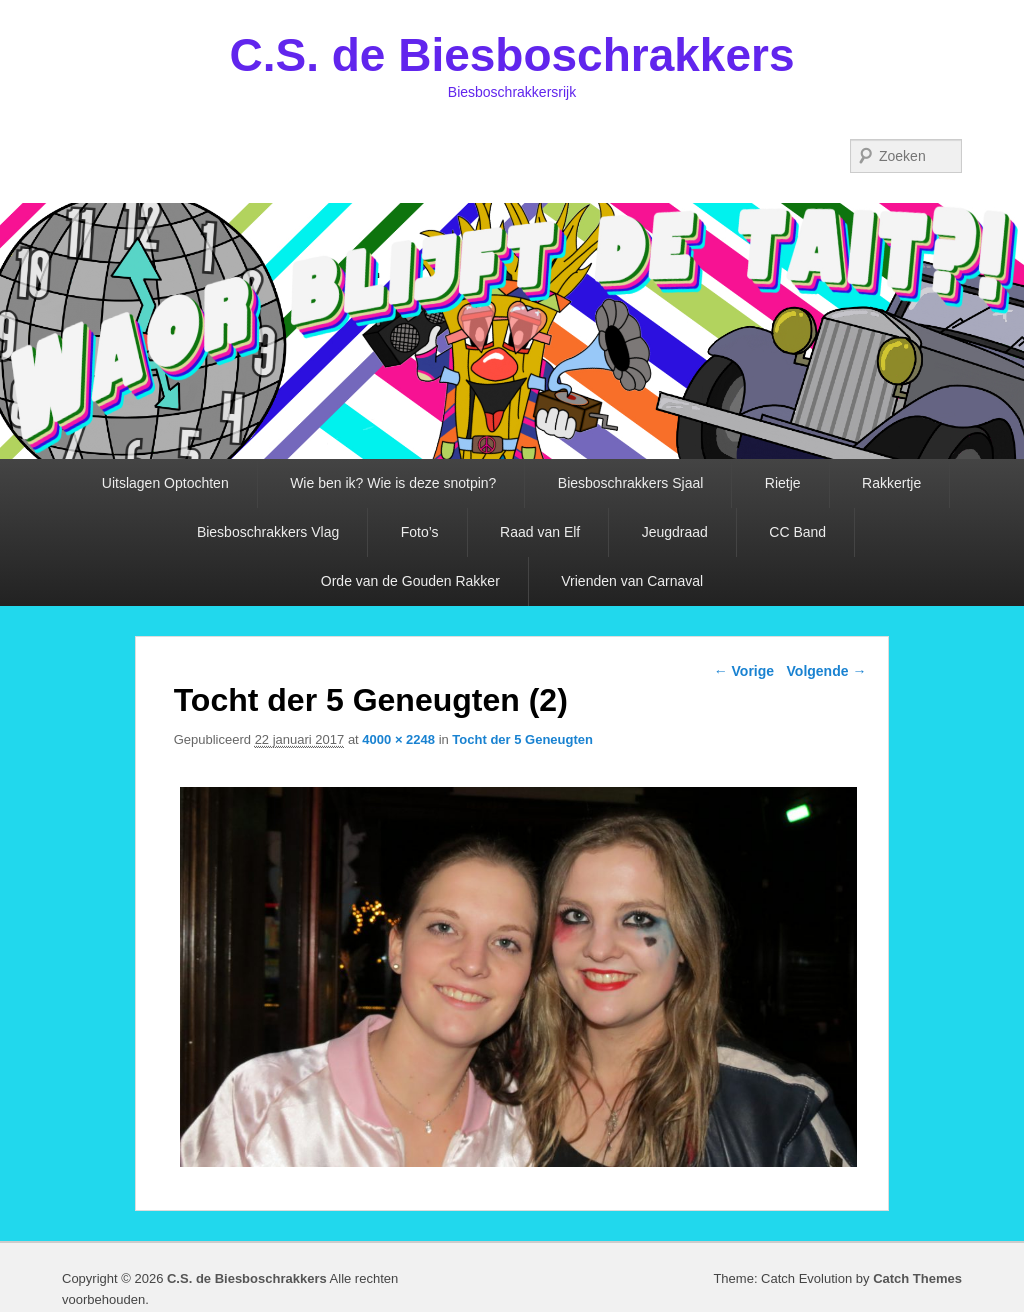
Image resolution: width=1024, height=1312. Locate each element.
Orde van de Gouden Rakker (410, 581)
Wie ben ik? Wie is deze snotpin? (393, 483)
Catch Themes (917, 1278)
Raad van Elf (540, 532)
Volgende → (827, 671)
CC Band (797, 532)
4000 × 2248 (398, 739)
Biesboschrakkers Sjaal (631, 483)
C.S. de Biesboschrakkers (511, 55)
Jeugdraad (675, 532)
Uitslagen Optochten (165, 483)
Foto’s (420, 532)
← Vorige (744, 671)
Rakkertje (891, 483)
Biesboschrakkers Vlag (268, 532)
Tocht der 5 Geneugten (522, 739)
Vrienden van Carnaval (632, 581)
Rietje (783, 483)
